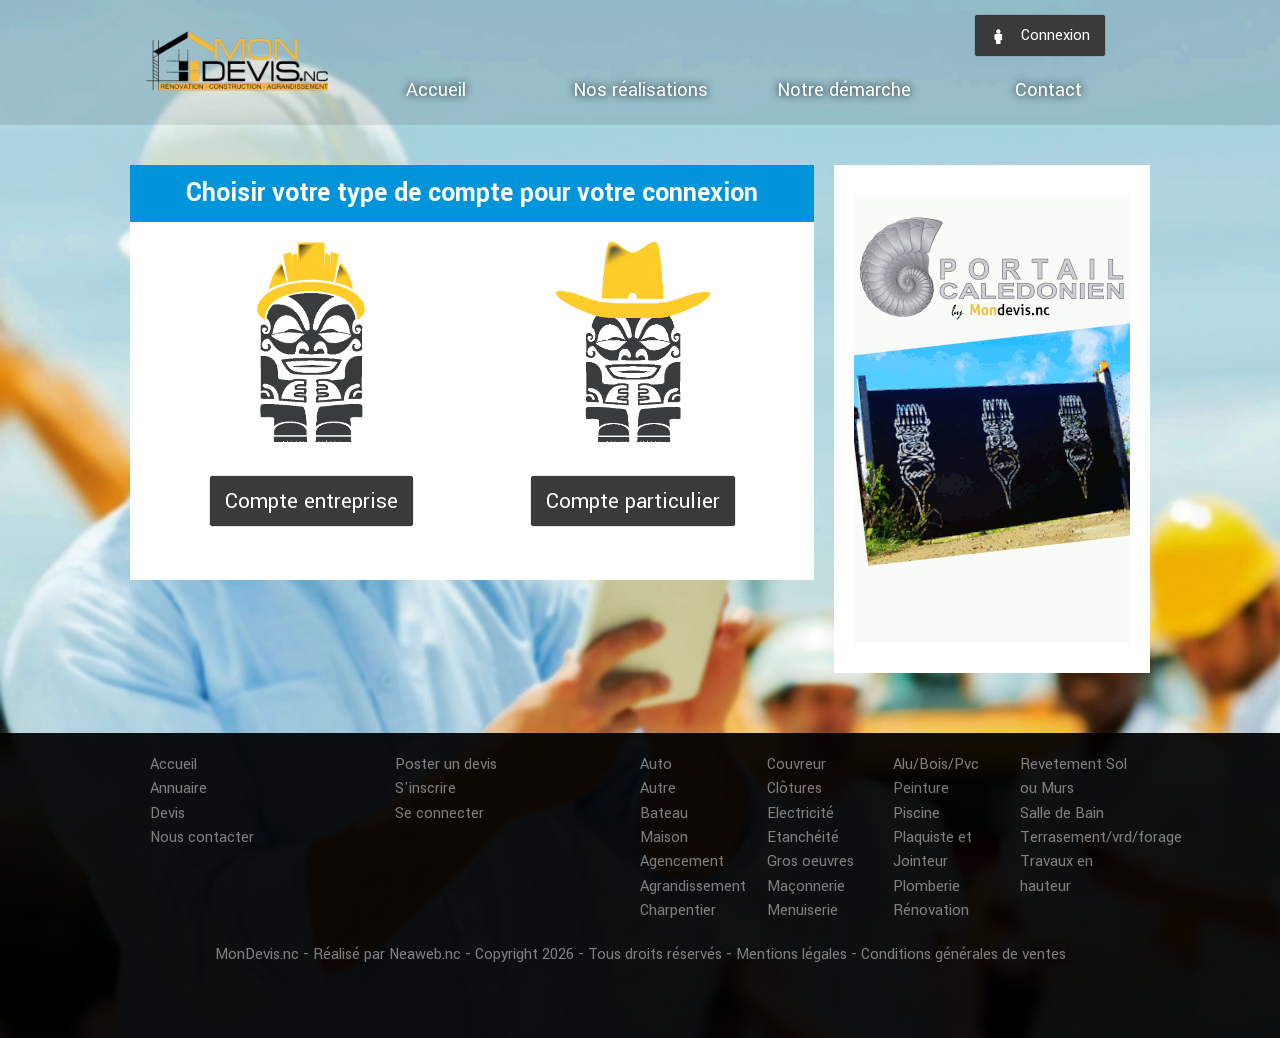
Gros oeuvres (810, 861)
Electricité (800, 813)
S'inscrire (425, 788)
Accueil (436, 90)
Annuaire (178, 788)
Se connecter (439, 813)
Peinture (921, 788)
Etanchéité (803, 837)
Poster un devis (446, 764)
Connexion (1040, 35)
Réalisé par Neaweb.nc (387, 954)
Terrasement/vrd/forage (1101, 837)
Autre (658, 788)
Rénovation (931, 910)
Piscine (916, 813)
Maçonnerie (806, 886)
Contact (1048, 90)
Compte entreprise (311, 501)
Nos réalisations (640, 90)
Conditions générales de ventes (963, 954)
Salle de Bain (1062, 813)
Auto (656, 764)
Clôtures (794, 788)
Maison (664, 837)
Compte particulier (633, 501)
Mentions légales (791, 954)
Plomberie (926, 886)
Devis (167, 813)
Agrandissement (693, 886)
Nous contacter (202, 837)
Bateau (664, 813)
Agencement (682, 861)
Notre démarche (844, 90)
